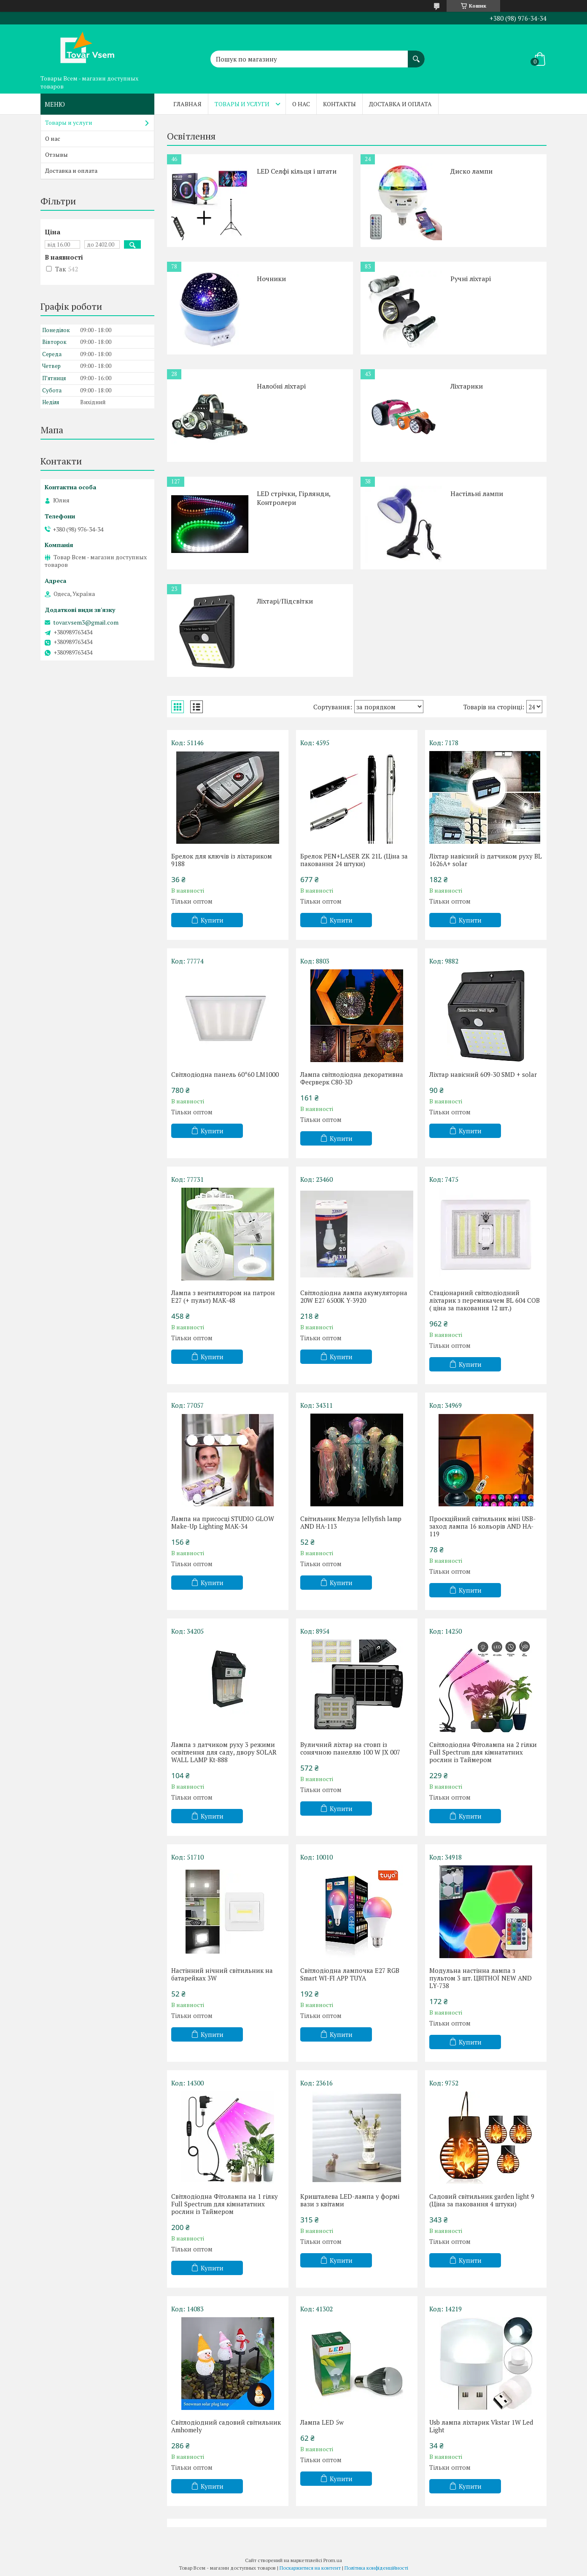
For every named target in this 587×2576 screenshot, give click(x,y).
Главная (187, 104)
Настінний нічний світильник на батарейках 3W (222, 1974)
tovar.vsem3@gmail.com (85, 622)
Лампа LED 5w (322, 2422)
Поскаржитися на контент (310, 2568)
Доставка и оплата (400, 104)
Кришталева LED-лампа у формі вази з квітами (349, 2200)
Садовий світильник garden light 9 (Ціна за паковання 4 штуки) (481, 2200)
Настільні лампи (476, 493)
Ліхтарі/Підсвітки (285, 601)
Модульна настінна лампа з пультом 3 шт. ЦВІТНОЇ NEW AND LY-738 (480, 1978)
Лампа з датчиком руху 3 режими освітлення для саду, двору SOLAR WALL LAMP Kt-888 (224, 1752)
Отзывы (56, 154)
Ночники (271, 278)
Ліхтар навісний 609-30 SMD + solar (483, 1074)
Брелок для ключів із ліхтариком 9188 (221, 859)
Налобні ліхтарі (281, 386)
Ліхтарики (466, 386)
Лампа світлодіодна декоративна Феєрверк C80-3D (351, 1078)
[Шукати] (416, 54)
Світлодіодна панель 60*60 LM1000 (225, 1074)
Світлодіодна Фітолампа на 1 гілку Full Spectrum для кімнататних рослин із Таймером (224, 2203)
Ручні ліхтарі (470, 278)
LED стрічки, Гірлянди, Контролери (294, 498)
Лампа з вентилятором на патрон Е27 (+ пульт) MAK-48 (223, 1296)
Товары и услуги (242, 104)
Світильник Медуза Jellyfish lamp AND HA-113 (350, 1522)
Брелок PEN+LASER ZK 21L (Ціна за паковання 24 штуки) (354, 859)
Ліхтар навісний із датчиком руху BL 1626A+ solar (485, 859)
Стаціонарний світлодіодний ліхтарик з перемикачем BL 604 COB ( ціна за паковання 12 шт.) (484, 1300)
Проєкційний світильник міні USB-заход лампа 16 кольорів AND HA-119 (482, 1526)
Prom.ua (332, 2560)
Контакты (339, 104)
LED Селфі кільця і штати (297, 171)
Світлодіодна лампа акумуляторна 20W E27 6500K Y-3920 (353, 1296)
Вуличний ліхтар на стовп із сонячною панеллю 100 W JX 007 (350, 1748)
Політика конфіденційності (376, 2568)
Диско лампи (471, 171)
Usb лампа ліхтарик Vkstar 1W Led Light (481, 2426)
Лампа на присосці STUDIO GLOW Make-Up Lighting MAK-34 (222, 1522)
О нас (301, 104)
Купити (212, 920)
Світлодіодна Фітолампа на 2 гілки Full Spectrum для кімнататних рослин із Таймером (483, 1752)
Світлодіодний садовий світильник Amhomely (226, 2426)
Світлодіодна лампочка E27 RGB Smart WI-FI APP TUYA (349, 1974)
